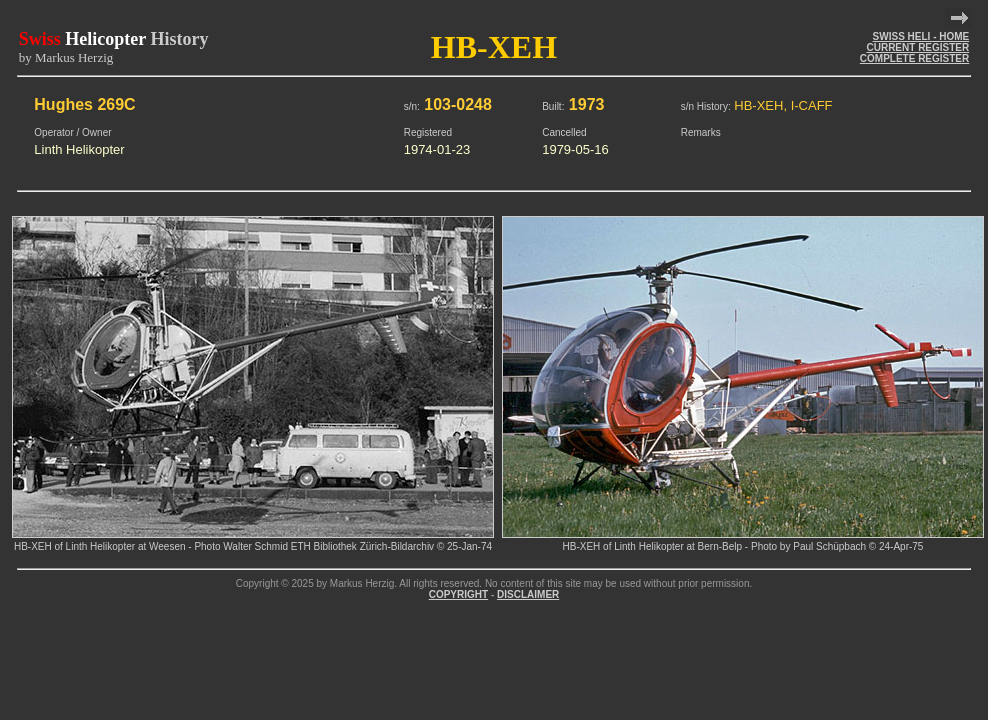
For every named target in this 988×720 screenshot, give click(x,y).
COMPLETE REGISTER (914, 58)
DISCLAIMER (528, 594)
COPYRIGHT (458, 594)
